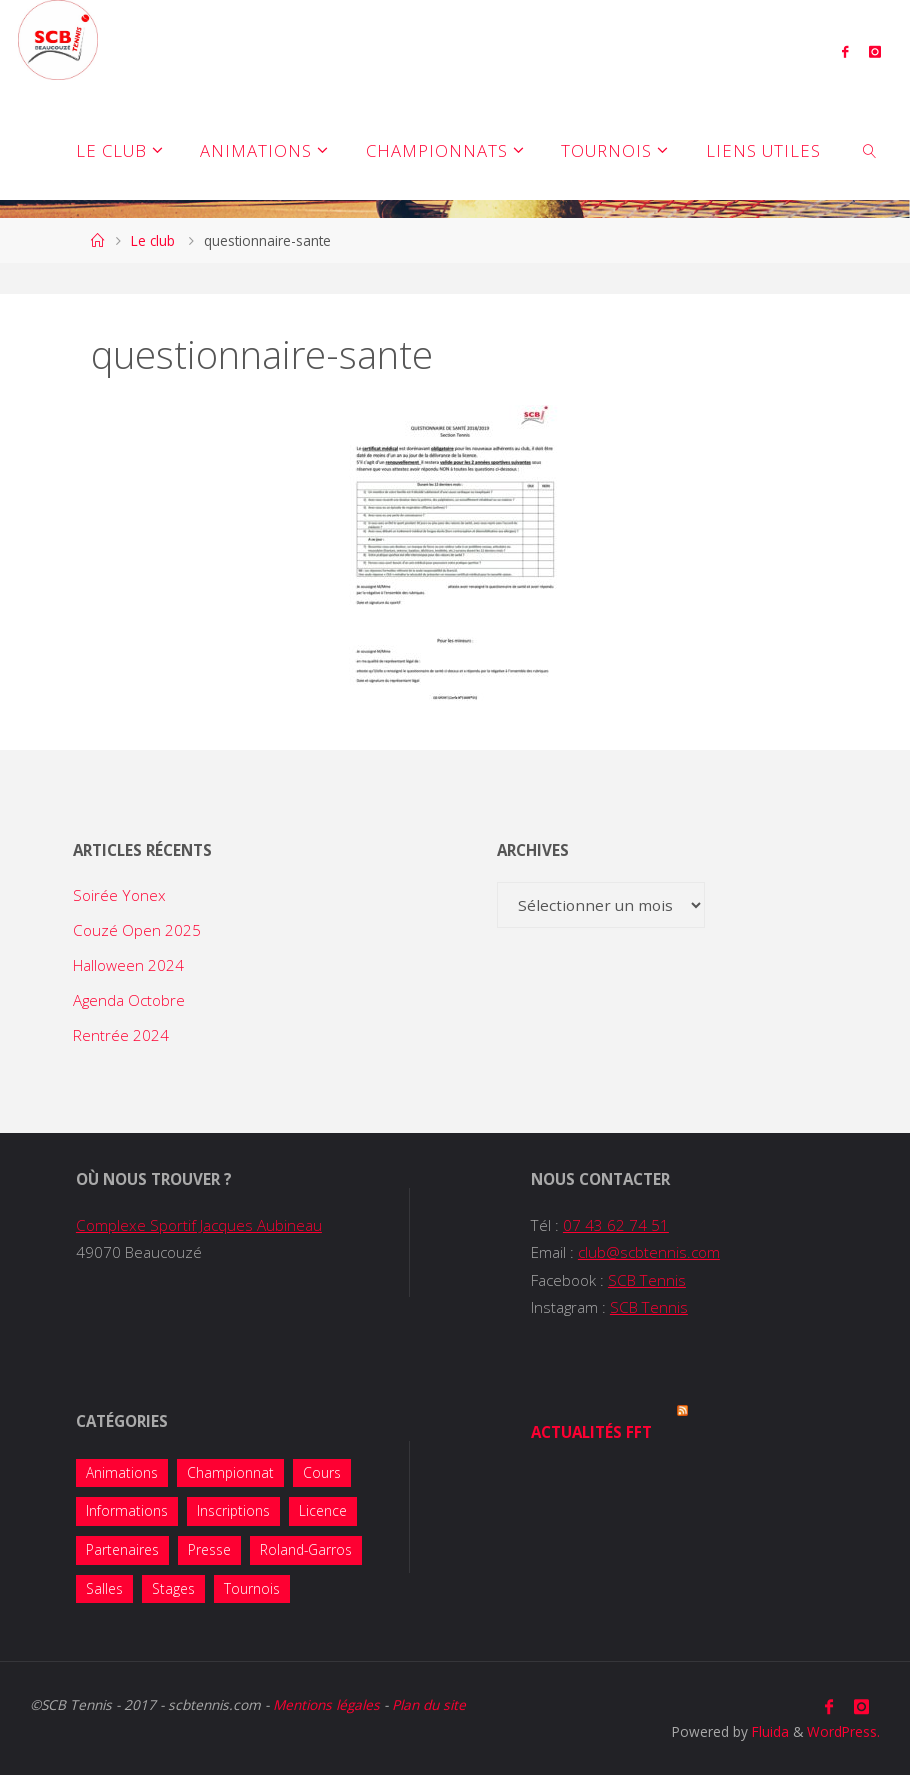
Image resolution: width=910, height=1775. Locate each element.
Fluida (768, 1731)
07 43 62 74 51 (616, 1225)
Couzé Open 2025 (137, 930)
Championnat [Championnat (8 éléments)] (230, 1472)
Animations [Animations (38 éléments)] (122, 1472)
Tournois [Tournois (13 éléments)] (252, 1588)
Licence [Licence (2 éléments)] (323, 1510)
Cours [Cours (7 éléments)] (322, 1472)
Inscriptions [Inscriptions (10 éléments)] (233, 1510)
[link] (870, 150)
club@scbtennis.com (649, 1252)
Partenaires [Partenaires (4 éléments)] (122, 1549)
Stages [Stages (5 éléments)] (173, 1588)
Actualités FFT (591, 1432)
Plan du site (429, 1704)
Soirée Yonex (119, 895)
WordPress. (843, 1731)
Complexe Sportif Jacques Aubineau (199, 1225)
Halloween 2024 (128, 965)
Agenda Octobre (129, 1000)
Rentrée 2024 (121, 1035)
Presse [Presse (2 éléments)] (209, 1549)
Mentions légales (326, 1704)
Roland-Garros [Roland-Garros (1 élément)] (306, 1549)
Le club (153, 240)
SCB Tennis (647, 1280)
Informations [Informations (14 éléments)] (127, 1510)
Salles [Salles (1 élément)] (104, 1588)
